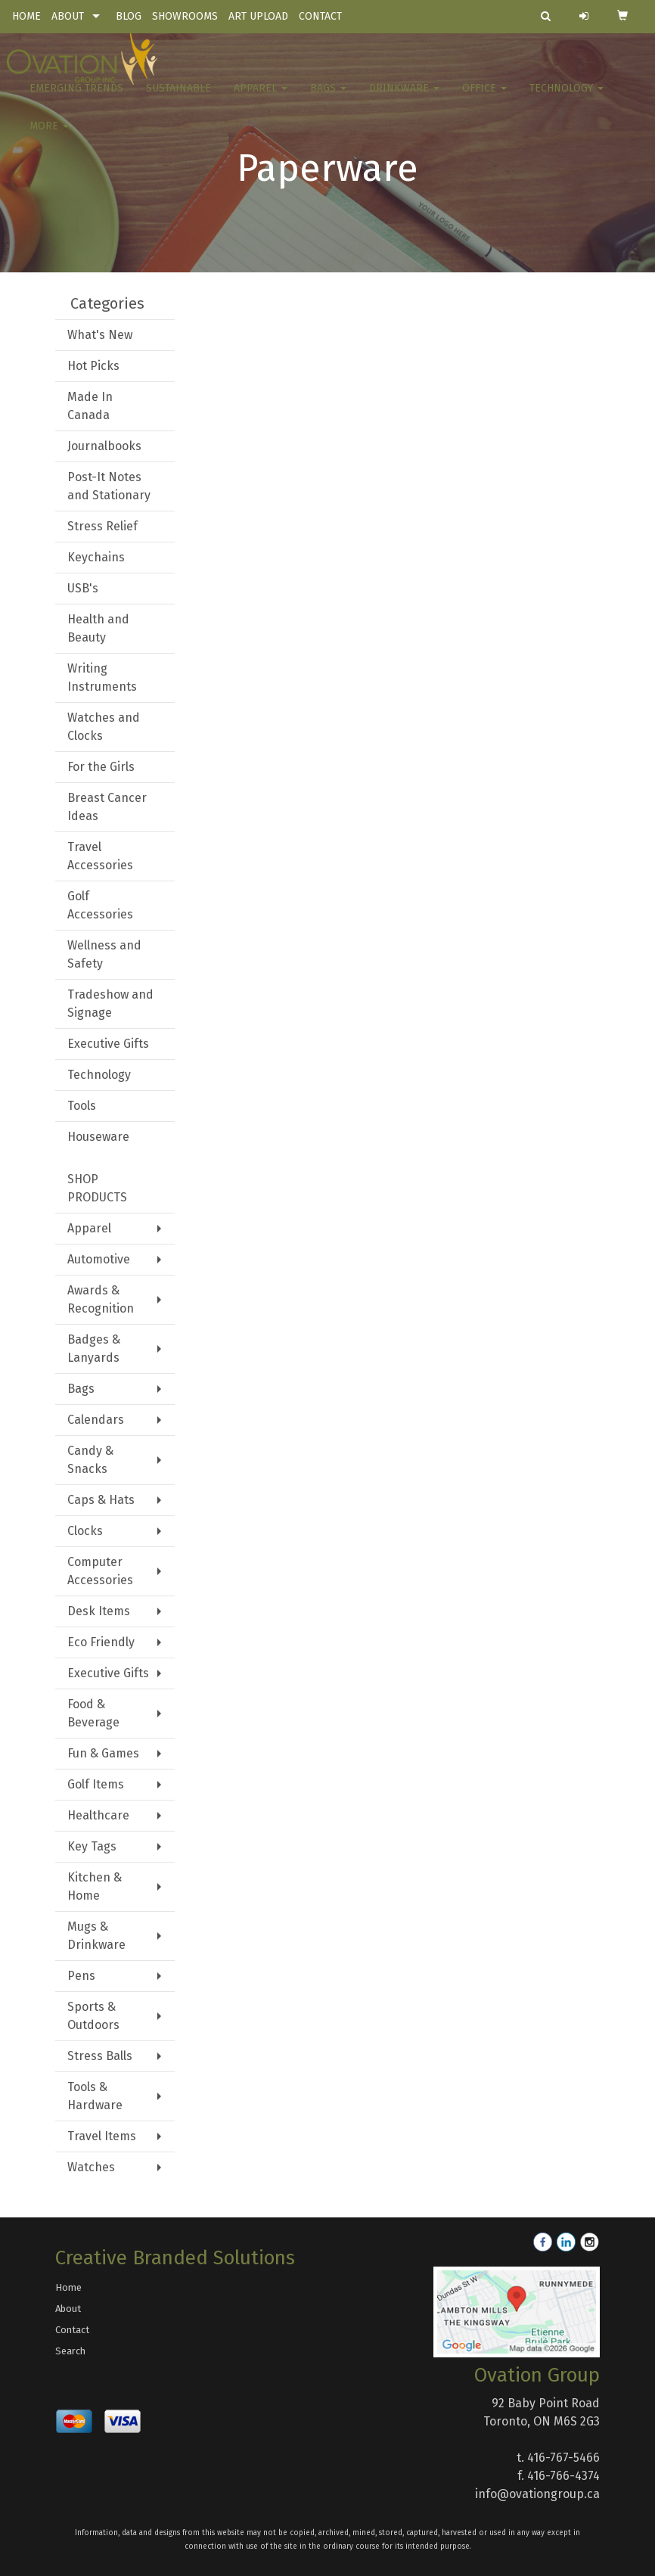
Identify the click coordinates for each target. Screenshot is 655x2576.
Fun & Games (103, 1753)
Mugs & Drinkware (96, 1935)
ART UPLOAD (258, 16)
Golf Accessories (100, 905)
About (68, 2308)
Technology (566, 98)
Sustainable (178, 98)
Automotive (98, 1259)
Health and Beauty (98, 628)
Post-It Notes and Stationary (109, 486)
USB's (82, 588)
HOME (26, 16)
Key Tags (91, 1846)
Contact (72, 2329)
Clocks (85, 1531)
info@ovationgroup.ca (537, 2494)
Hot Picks (93, 366)
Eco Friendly (101, 1642)
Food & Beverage (93, 1713)
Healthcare (98, 1815)
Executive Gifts (108, 1043)
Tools (81, 1105)
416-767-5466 (563, 2457)
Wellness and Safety (104, 954)
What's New (99, 335)
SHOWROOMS (185, 16)
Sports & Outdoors (93, 2016)
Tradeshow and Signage (110, 1003)
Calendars (95, 1419)
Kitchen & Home (94, 1886)
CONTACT (320, 16)
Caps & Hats (101, 1500)
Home (68, 2287)
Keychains (96, 557)
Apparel (260, 98)
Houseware (98, 1137)
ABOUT (67, 16)
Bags (328, 98)
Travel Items (101, 2136)
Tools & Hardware (95, 2096)
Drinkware (404, 98)
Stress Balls (99, 2056)
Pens (81, 1976)
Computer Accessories (100, 1571)
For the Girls (101, 767)
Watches (91, 2167)
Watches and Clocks (103, 726)
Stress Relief (102, 526)
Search (70, 2351)
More (49, 135)
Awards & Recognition (100, 1299)
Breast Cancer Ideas (107, 807)
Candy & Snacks (90, 1459)
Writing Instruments (102, 677)
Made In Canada (90, 406)
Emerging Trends (76, 98)
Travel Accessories (100, 856)
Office (484, 98)
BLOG (128, 16)
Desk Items (98, 1611)
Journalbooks (104, 446)
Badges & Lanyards (93, 1348)
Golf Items (95, 1784)
